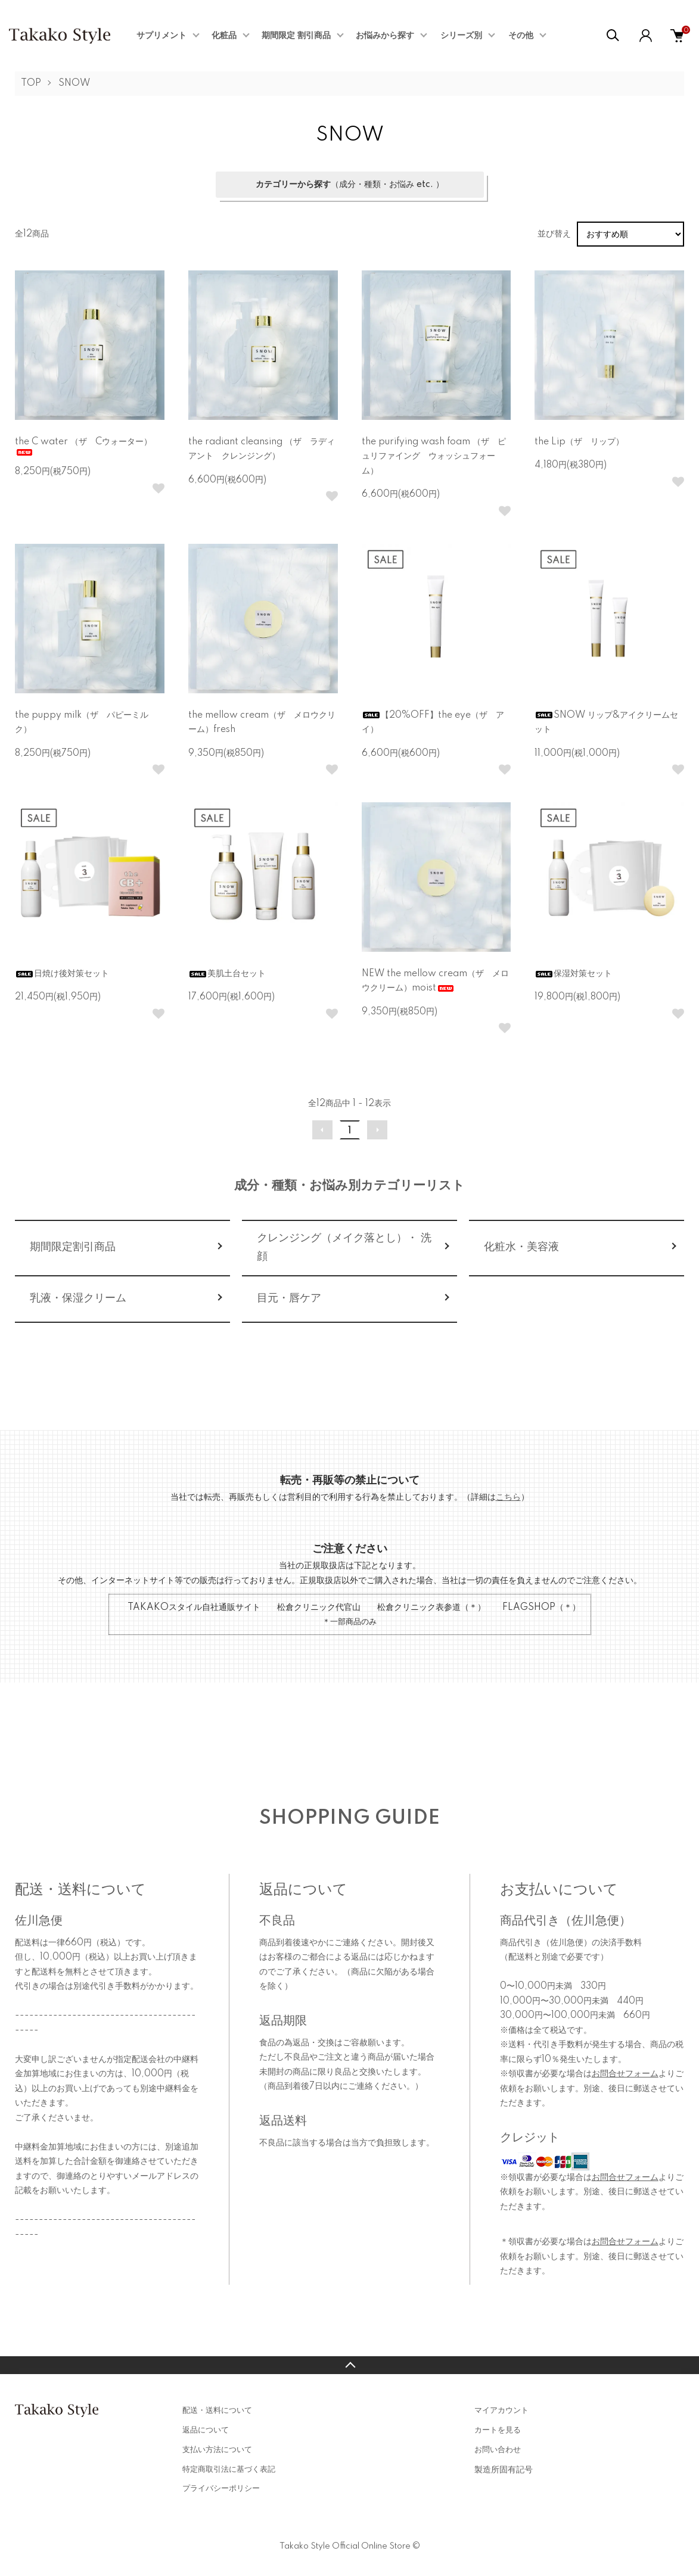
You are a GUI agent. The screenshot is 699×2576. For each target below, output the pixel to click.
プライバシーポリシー (221, 2488)
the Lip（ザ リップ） (579, 442)
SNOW (74, 83)
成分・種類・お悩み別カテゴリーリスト (349, 1185)
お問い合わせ (497, 2450)
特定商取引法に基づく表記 (228, 2469)
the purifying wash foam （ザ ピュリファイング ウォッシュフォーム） (434, 456)
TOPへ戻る (349, 2365)
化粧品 (224, 36)
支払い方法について (217, 2450)
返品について (205, 2430)
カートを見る (497, 2430)
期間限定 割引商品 (296, 36)
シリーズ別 (461, 36)
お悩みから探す (385, 36)
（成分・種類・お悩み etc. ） (350, 184)
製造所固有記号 (503, 2470)
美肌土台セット (227, 974)
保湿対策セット (573, 974)
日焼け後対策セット (62, 974)
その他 (520, 36)
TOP (31, 83)
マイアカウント (501, 2410)
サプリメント (161, 36)
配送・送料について (217, 2410)
